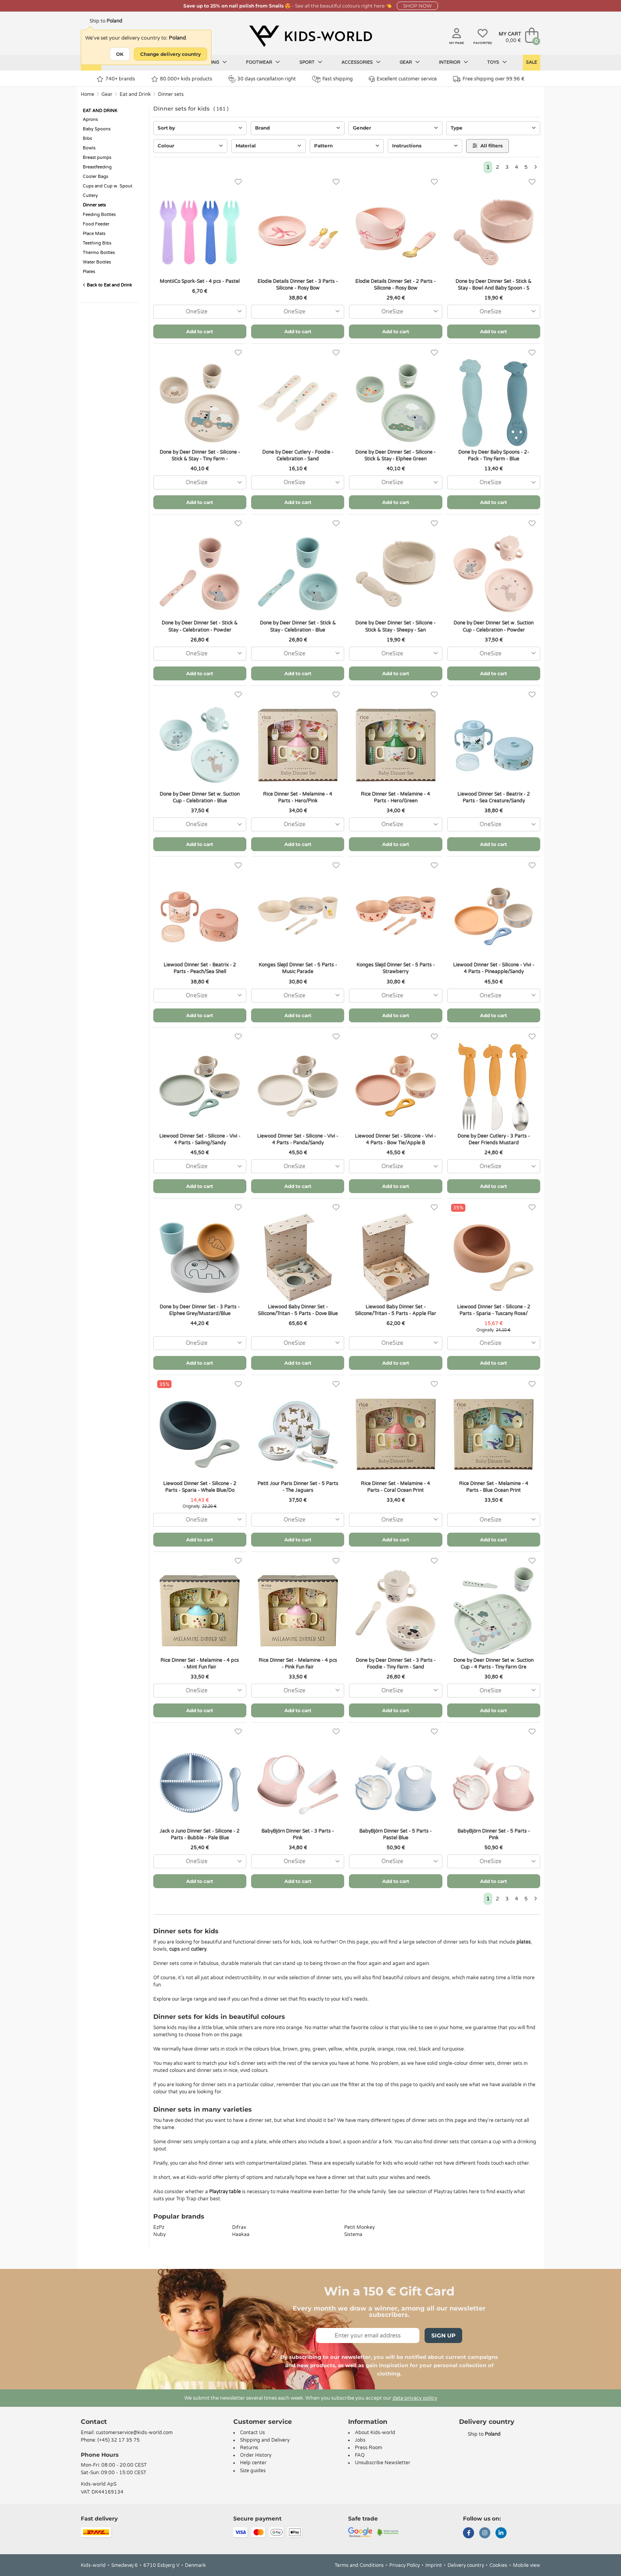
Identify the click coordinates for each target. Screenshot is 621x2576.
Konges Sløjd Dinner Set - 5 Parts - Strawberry (395, 968)
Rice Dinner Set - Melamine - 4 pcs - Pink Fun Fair (298, 1664)
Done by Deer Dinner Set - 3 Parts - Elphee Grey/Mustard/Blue (200, 1310)
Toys (497, 62)
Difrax (239, 2227)
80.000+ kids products (181, 79)
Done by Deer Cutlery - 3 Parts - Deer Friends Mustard (493, 1139)
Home (87, 94)
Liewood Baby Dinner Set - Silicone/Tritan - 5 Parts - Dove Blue (298, 1310)
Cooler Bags (95, 176)
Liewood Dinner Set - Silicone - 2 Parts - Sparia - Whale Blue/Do (199, 1487)
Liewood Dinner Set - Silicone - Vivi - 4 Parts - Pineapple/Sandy (493, 968)
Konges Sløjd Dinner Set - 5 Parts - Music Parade (298, 968)
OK (120, 54)
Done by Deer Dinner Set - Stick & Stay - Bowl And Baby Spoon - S (493, 285)
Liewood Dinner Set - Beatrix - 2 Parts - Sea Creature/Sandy (493, 797)
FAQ (360, 2455)
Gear (410, 62)
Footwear (263, 62)
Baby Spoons (96, 129)
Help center (253, 2462)
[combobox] (199, 312)
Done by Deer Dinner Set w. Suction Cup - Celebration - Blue (200, 797)
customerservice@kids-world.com (134, 2432)
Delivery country (466, 2565)
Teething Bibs (97, 243)
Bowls (89, 148)
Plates (89, 271)
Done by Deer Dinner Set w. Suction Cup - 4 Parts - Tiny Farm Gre (493, 1664)
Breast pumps (97, 157)
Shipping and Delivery (265, 2440)
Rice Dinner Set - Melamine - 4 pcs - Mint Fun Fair (199, 1664)
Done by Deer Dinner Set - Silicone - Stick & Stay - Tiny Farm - (200, 455)
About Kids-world (375, 2432)
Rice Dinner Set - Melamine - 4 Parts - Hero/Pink (297, 797)
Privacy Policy (404, 2565)
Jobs (360, 2440)
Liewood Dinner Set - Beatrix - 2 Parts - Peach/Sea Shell (200, 968)
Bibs (87, 138)
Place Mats (94, 233)
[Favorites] (238, 182)
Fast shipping (332, 79)
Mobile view (526, 2565)
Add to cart (199, 331)
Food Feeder (96, 224)
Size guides (253, 2470)
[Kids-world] (310, 36)
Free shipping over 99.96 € (488, 79)
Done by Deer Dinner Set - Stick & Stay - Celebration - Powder (200, 626)
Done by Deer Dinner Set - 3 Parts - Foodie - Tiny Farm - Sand (396, 1664)
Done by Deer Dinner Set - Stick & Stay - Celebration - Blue (298, 626)
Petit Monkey (359, 2227)
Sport (310, 62)
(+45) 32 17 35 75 (118, 2440)
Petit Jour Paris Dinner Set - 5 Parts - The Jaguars (297, 1487)
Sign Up (443, 2335)
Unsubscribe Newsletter (382, 2462)
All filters (487, 146)
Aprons (90, 119)
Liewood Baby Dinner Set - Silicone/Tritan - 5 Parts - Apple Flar (395, 1310)
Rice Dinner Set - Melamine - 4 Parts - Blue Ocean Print (493, 1487)
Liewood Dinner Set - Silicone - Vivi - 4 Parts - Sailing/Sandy (199, 1139)
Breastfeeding (97, 167)
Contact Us (252, 2432)
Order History (255, 2455)
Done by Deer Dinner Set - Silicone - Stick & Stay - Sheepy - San (395, 626)
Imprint (433, 2565)
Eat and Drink (135, 94)
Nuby (159, 2234)
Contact (94, 2421)
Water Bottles (97, 262)
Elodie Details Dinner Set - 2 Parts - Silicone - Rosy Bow (395, 285)
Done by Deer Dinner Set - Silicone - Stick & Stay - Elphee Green (395, 455)
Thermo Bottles (99, 252)
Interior (453, 62)
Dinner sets (171, 94)
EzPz (158, 2227)
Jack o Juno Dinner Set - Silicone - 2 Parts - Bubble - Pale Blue (200, 1834)
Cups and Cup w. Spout (107, 186)
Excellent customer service (403, 79)
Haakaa (241, 2234)
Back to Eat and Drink (107, 285)
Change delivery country (170, 54)
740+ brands (116, 79)
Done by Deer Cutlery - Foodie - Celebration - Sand (297, 455)
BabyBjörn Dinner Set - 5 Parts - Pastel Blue (395, 1834)
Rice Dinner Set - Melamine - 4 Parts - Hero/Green (395, 797)
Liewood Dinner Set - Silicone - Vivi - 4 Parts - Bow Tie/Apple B (395, 1139)
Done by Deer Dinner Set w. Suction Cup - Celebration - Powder (493, 626)
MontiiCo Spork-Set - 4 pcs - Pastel (200, 281)
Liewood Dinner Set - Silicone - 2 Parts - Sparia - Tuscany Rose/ (493, 1310)
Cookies (498, 2565)
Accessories (361, 62)
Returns (249, 2447)
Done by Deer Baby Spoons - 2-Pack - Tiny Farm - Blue (493, 455)
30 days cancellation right (262, 79)
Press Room (368, 2447)
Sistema (353, 2234)
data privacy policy (414, 2398)
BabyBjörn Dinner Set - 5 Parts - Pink (493, 1834)
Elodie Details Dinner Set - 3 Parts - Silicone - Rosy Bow (297, 285)
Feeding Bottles (99, 214)
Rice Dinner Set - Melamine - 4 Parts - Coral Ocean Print (395, 1487)
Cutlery (90, 195)
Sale (531, 62)
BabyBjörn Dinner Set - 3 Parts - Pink (297, 1834)
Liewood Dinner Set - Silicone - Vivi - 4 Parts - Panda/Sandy (297, 1139)
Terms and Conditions (359, 2565)
